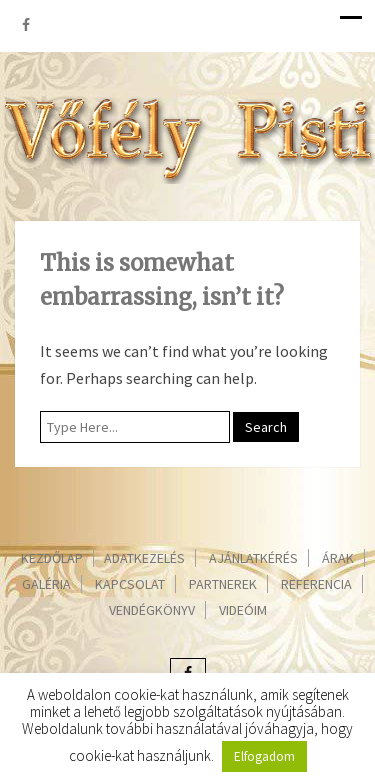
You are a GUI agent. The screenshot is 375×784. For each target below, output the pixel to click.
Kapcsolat (130, 584)
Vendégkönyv (152, 610)
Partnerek (223, 584)
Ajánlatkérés (253, 558)
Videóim (243, 610)
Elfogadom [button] (264, 756)
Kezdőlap (52, 558)
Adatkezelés (144, 558)
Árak (338, 558)
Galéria (46, 584)
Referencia (316, 584)
